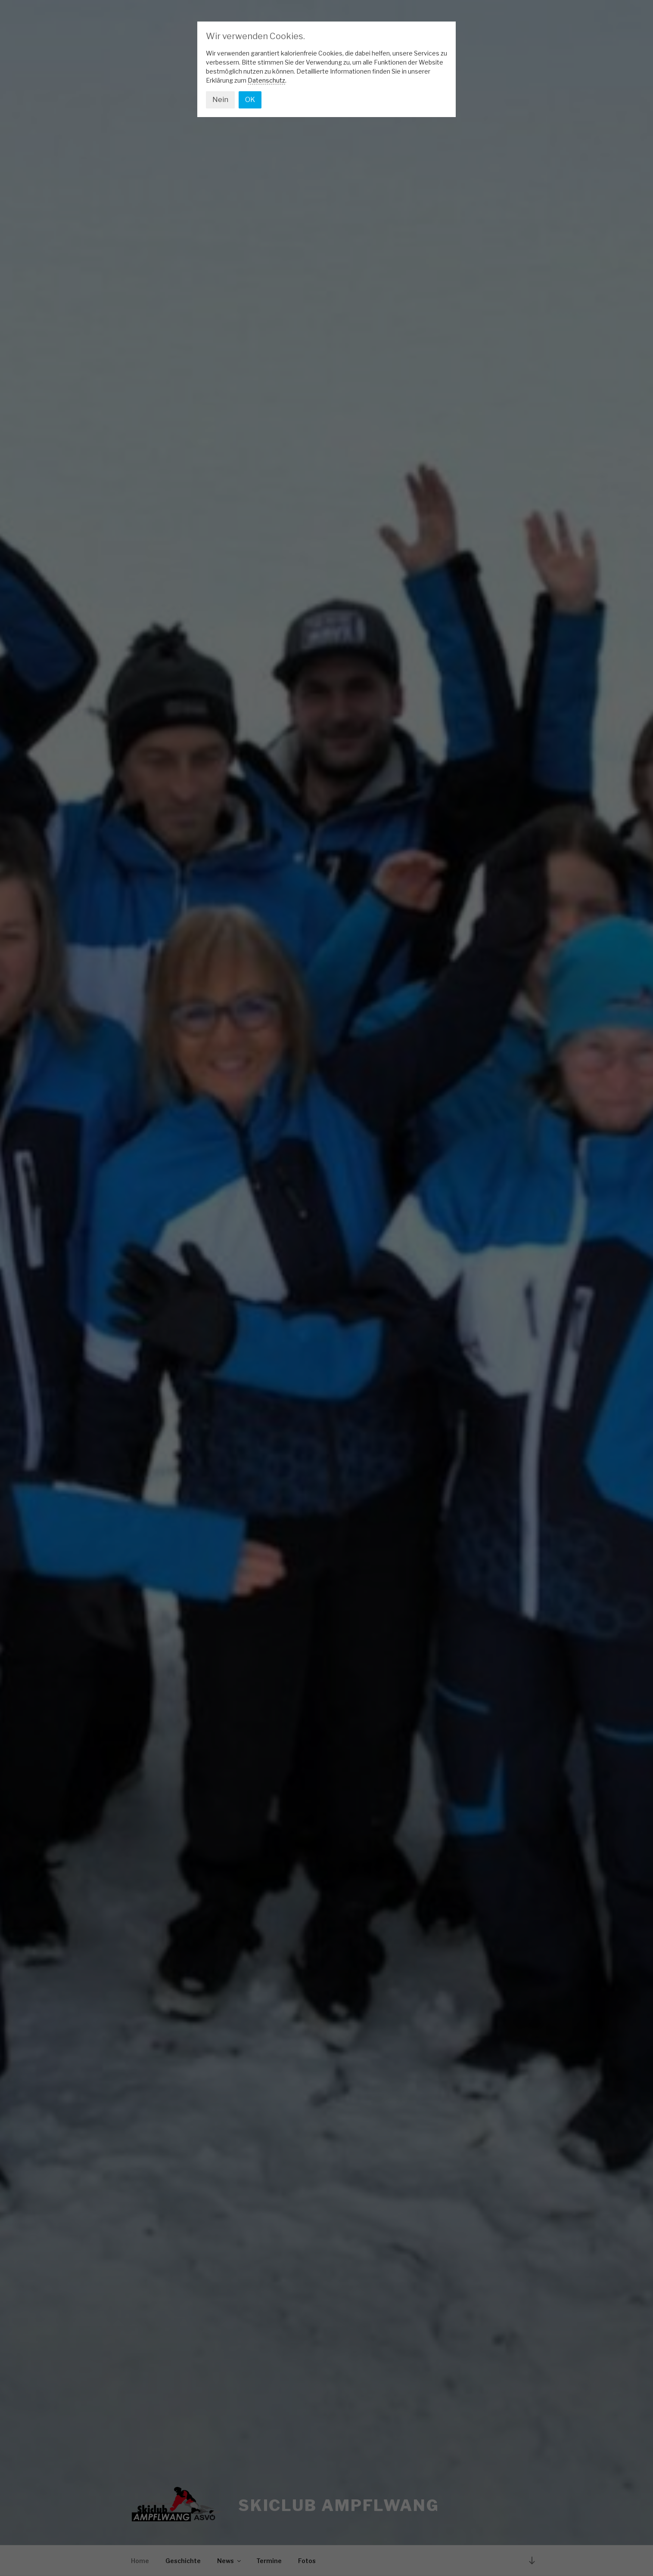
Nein (220, 100)
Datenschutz (266, 80)
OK (250, 100)
